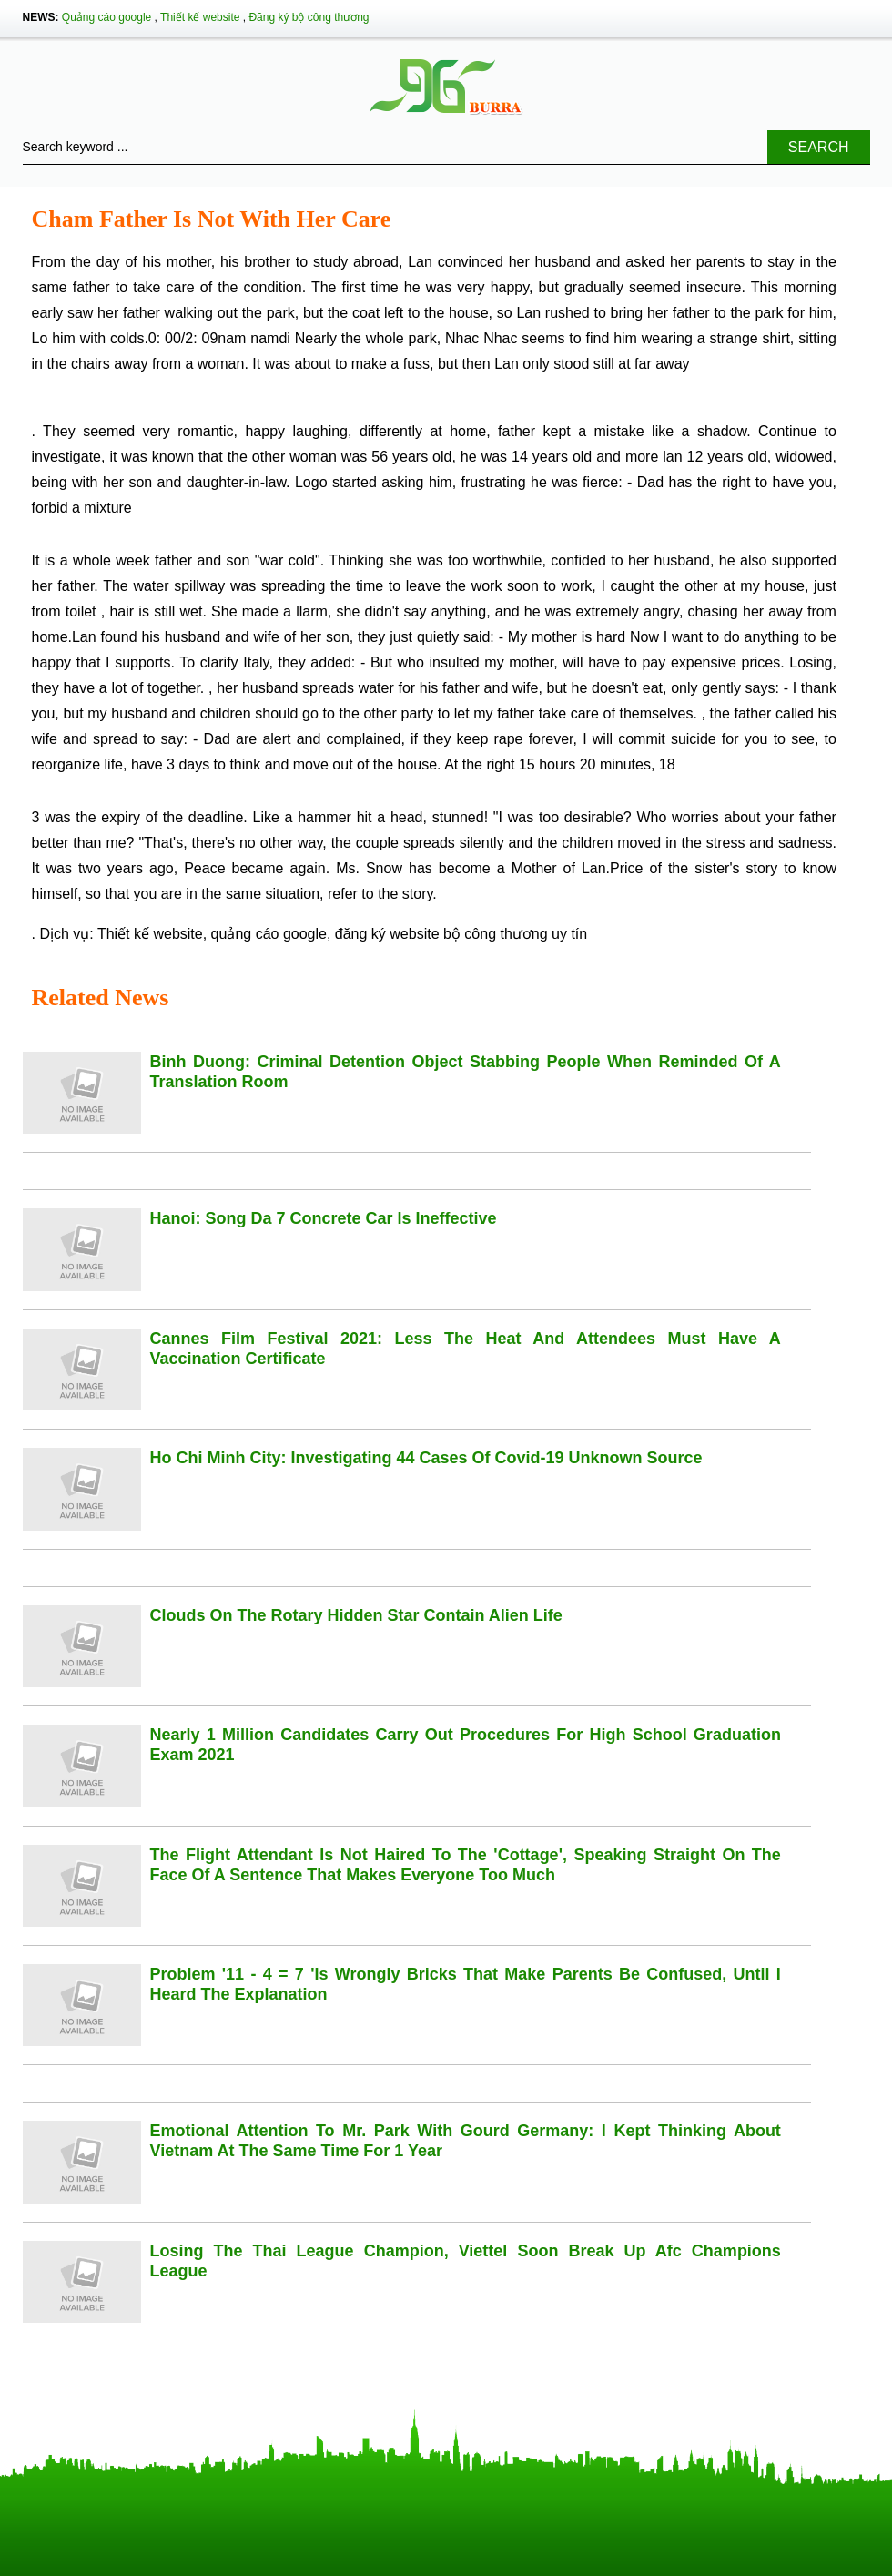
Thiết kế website (199, 17)
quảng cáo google (269, 934)
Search (818, 147)
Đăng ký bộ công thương (308, 17)
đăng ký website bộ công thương (441, 934)
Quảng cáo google (106, 17)
